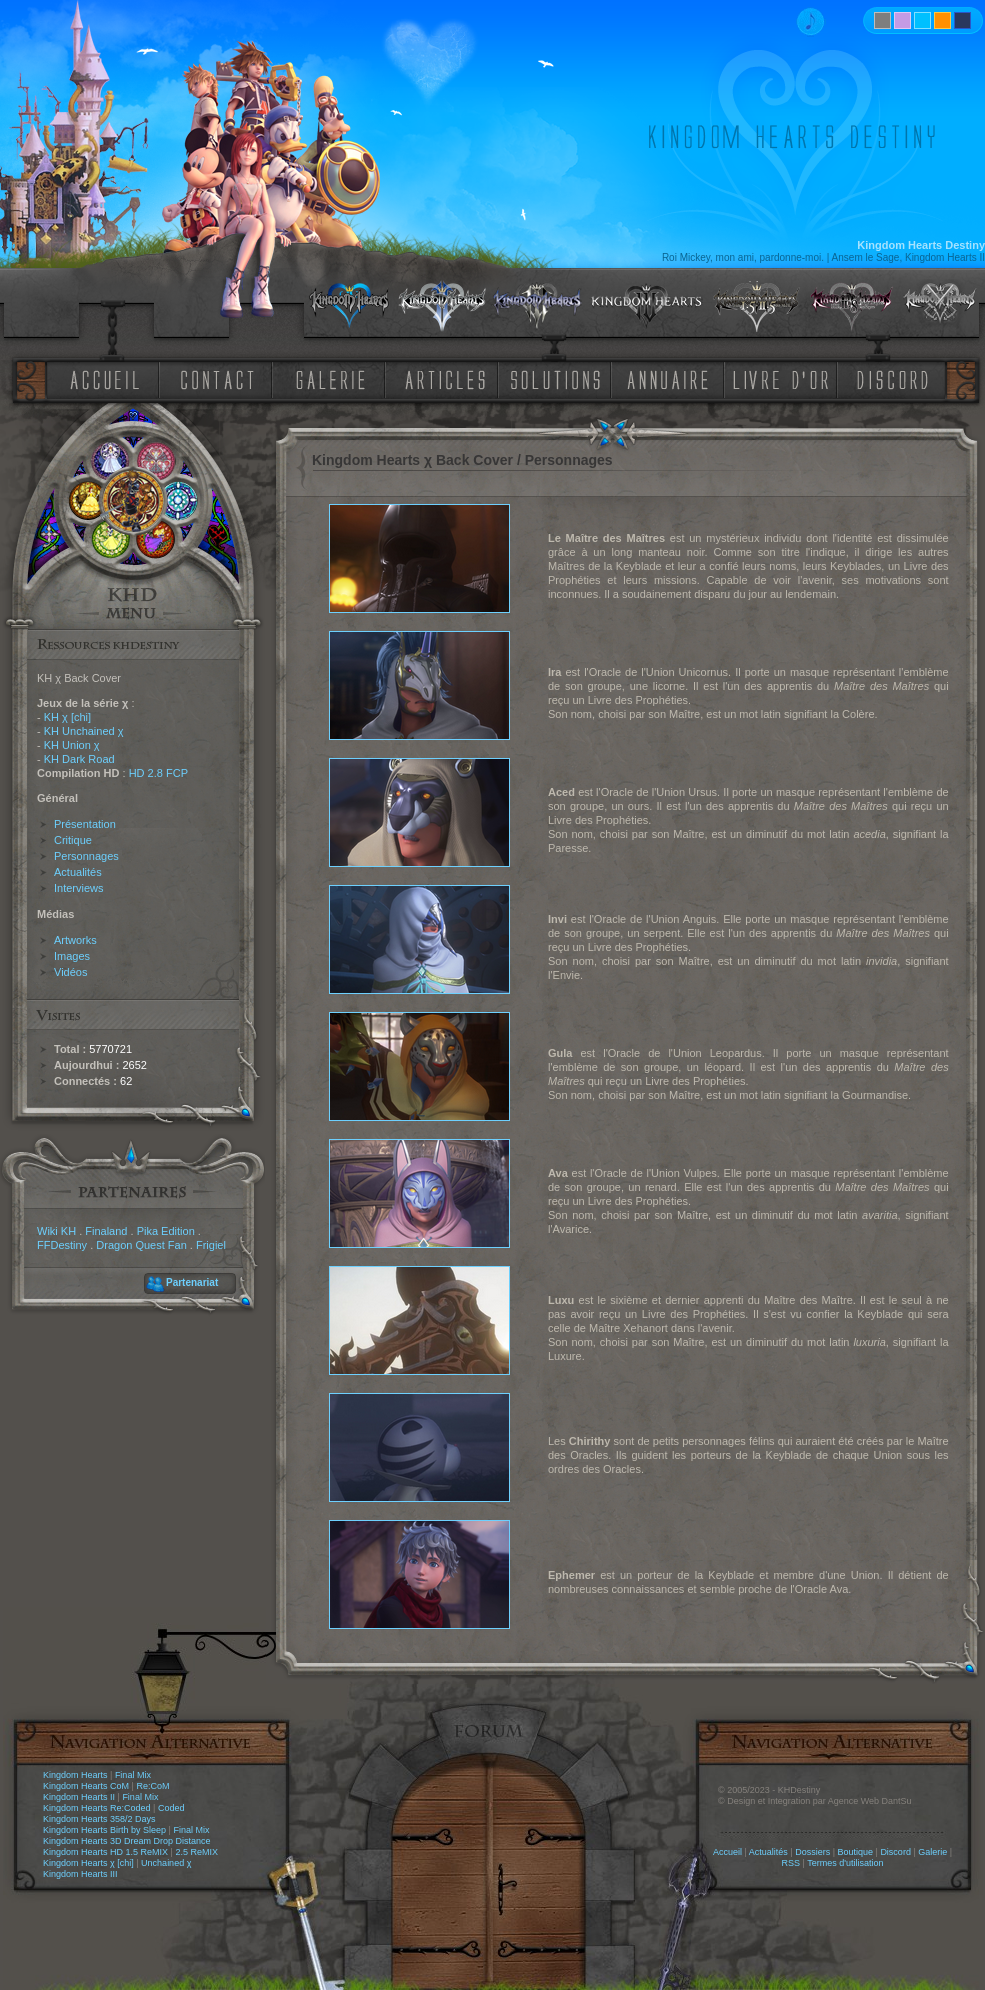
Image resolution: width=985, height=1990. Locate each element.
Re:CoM (152, 1786)
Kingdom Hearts (75, 1775)
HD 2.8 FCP (158, 773)
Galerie (932, 1852)
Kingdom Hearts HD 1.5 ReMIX (105, 1852)
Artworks (75, 940)
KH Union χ (72, 745)
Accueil (727, 1852)
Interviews (79, 888)
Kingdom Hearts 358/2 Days (99, 1819)
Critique (73, 840)
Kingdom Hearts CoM (86, 1786)
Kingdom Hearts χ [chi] (88, 1863)
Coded (171, 1808)
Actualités (78, 872)
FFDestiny (62, 1245)
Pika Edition (166, 1231)
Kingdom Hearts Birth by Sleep (104, 1830)
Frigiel (211, 1245)
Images (72, 956)
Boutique (856, 1852)
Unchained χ (166, 1863)
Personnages (86, 856)
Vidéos (70, 972)
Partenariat (192, 1282)
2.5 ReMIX (196, 1852)
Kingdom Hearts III (80, 1874)
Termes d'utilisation (845, 1863)
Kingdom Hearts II (79, 1797)
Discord (895, 1852)
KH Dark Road (79, 759)
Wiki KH (56, 1231)
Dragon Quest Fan (141, 1245)
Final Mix (133, 1775)
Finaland (106, 1231)
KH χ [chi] (67, 717)
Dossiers (812, 1852)
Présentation (85, 824)
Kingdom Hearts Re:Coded (97, 1808)
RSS (791, 1863)
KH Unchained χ (84, 731)
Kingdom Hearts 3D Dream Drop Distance (127, 1841)
